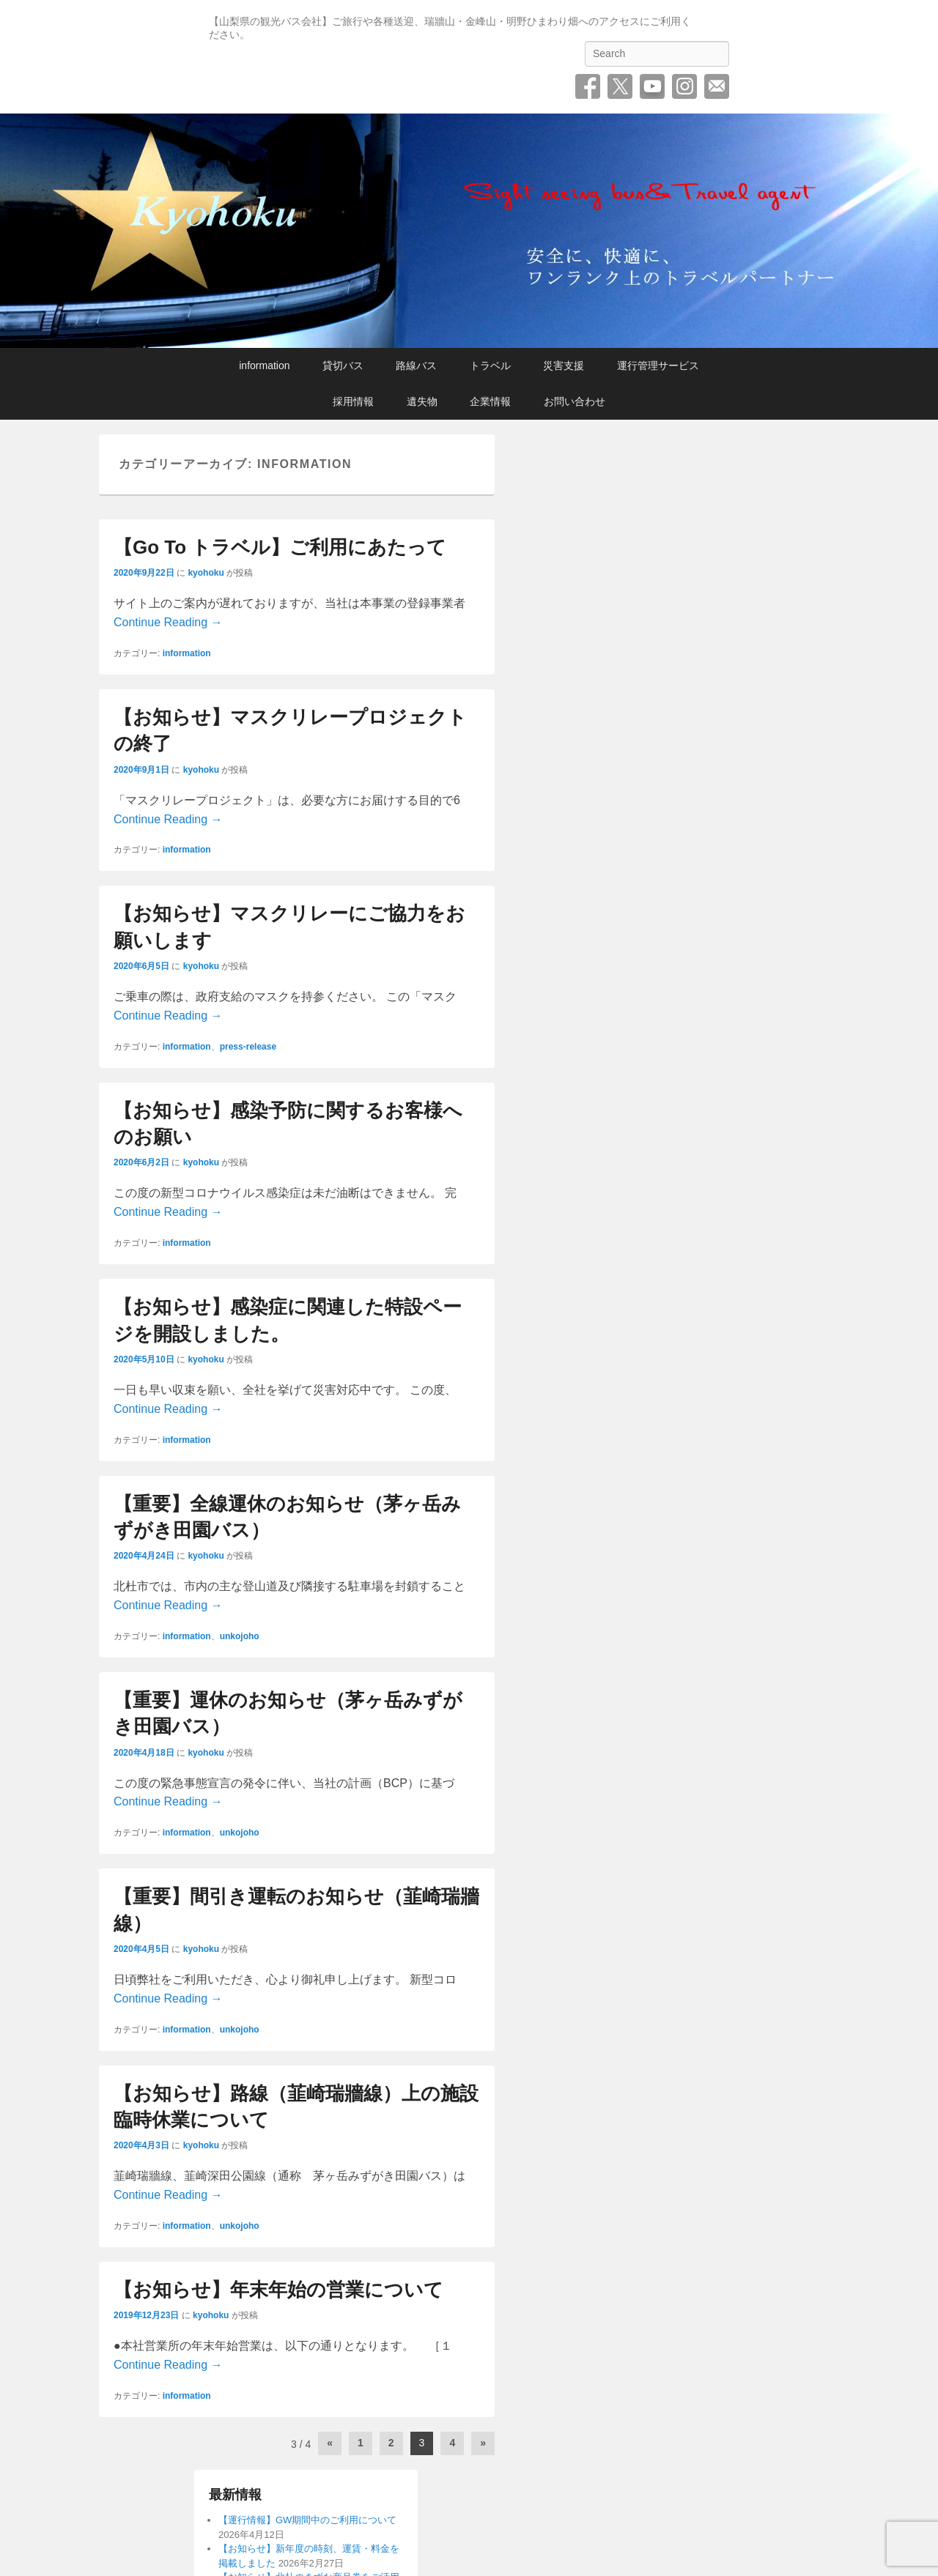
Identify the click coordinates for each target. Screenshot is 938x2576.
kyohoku (206, 573)
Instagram (684, 86)
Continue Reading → (168, 622)
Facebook (587, 86)
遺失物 (422, 401)
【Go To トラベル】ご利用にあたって (280, 547)
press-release (248, 1047)
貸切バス (342, 365)
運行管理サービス (658, 365)
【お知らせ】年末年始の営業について (278, 2290)
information (264, 365)
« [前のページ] (330, 2443)
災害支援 (563, 365)
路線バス (416, 365)
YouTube (652, 86)
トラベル (490, 365)
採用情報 (353, 401)
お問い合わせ (716, 86)
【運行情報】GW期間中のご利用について (307, 2519)
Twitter (620, 86)
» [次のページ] (483, 2443)
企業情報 (490, 401)
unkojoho (239, 1636)
